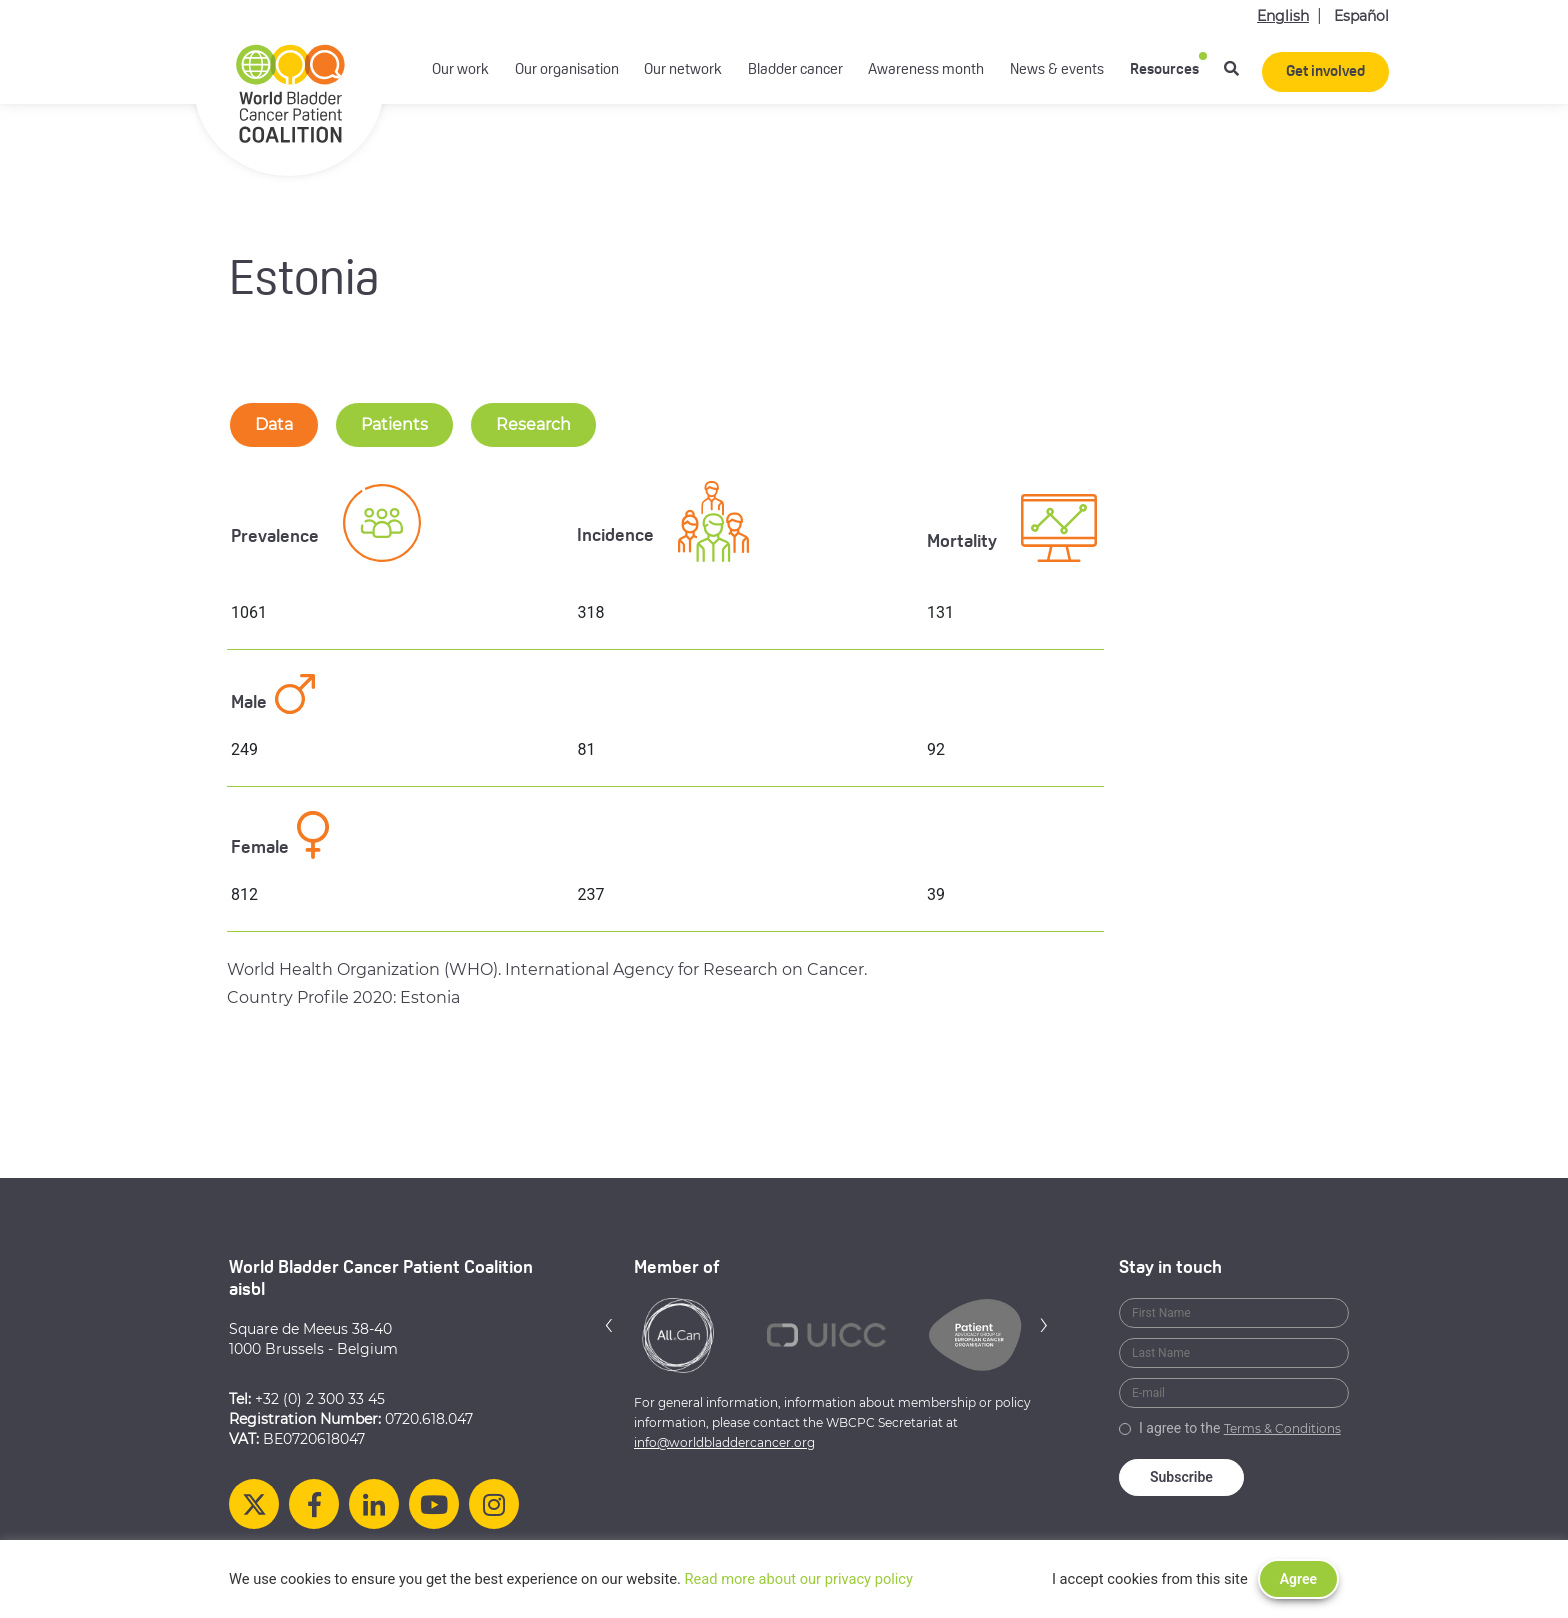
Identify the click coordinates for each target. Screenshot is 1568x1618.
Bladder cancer (795, 70)
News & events (1057, 70)
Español (1361, 16)
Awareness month (926, 70)
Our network (683, 70)
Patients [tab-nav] (394, 424)
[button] (609, 1324)
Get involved (1325, 72)
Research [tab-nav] (533, 424)
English (1283, 16)
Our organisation (567, 70)
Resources (1164, 70)
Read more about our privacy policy (798, 1579)
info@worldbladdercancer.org (724, 1442)
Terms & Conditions (1282, 1428)
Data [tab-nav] (274, 424)
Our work (460, 70)
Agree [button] (1298, 1579)
